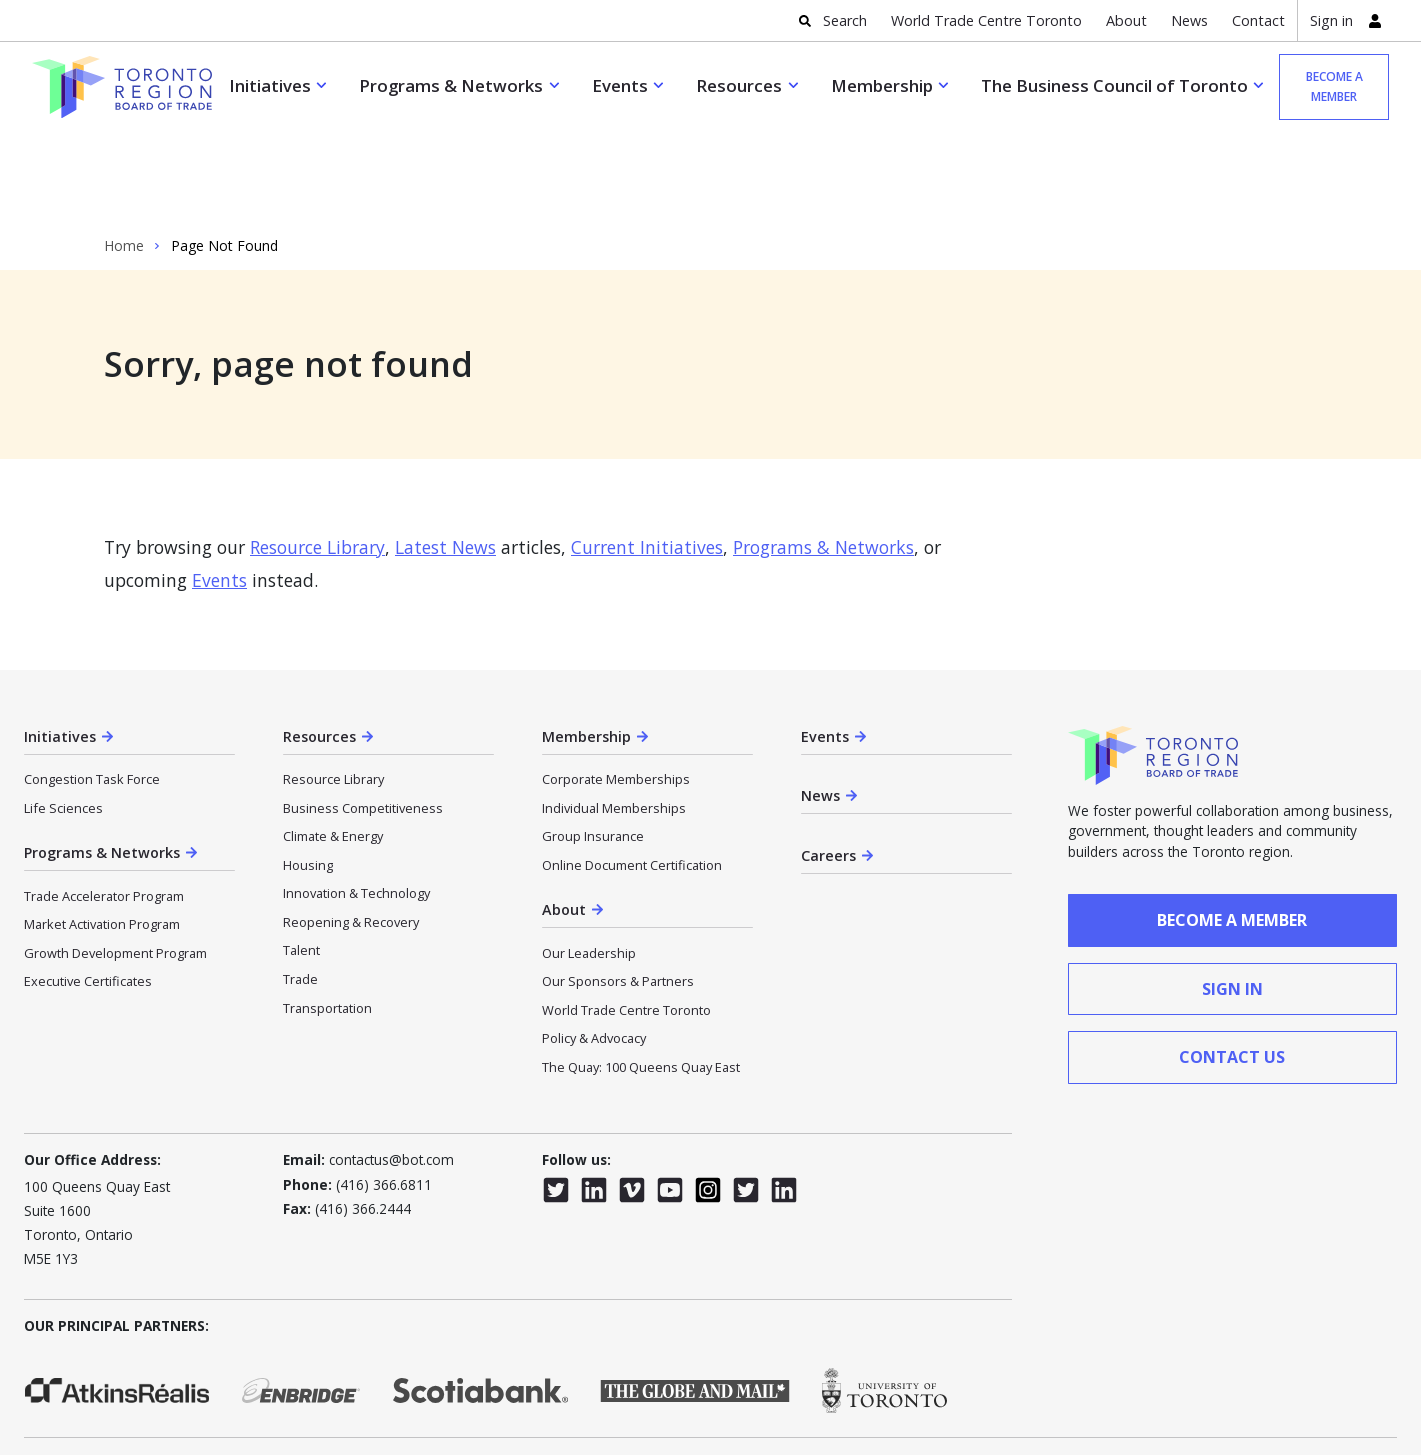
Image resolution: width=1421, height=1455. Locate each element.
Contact (1258, 20)
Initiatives (270, 85)
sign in (1232, 899)
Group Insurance (593, 746)
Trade (300, 889)
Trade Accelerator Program (104, 806)
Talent (301, 860)
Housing (308, 775)
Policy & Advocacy (594, 948)
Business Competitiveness (363, 718)
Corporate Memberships (616, 689)
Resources (739, 85)
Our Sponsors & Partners (618, 891)
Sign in (1331, 20)
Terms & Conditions (308, 1372)
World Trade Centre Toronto (986, 20)
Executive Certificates (88, 891)
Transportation (327, 918)
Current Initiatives (647, 457)
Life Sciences (63, 718)
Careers (828, 765)
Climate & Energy (333, 746)
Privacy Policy (195, 1372)
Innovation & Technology (356, 803)
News (1189, 20)
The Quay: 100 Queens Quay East (641, 977)
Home (124, 156)
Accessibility (59, 1372)
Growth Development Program (115, 863)
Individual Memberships (614, 718)
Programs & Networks (451, 85)
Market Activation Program (102, 834)
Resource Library (317, 457)
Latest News (445, 457)
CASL (125, 1372)
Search (845, 20)
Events (620, 85)
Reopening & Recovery (351, 832)
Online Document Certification (632, 775)
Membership (882, 85)
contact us (1232, 967)
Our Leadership (589, 863)
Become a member (1334, 86)
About (1126, 20)
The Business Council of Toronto (1114, 85)
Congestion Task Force (92, 689)
